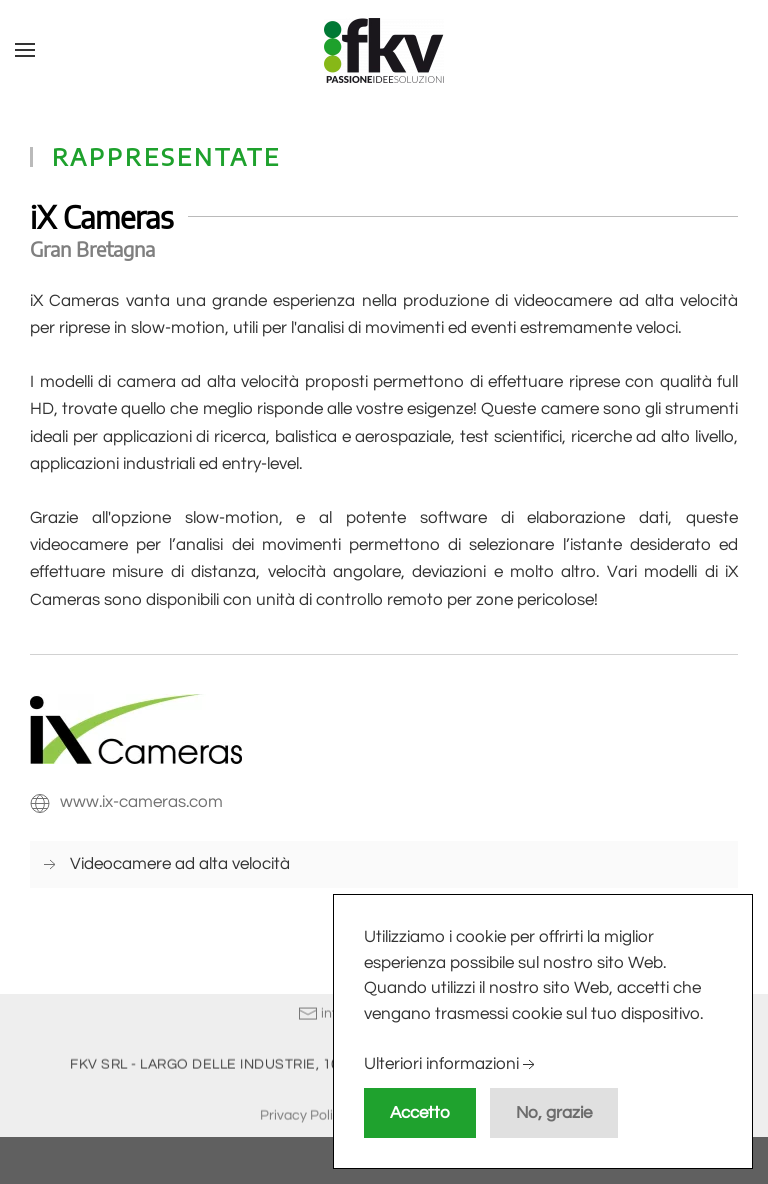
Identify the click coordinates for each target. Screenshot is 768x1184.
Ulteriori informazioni (451, 1065)
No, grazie (554, 1113)
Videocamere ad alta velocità (180, 864)
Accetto (420, 1113)
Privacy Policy (304, 1114)
